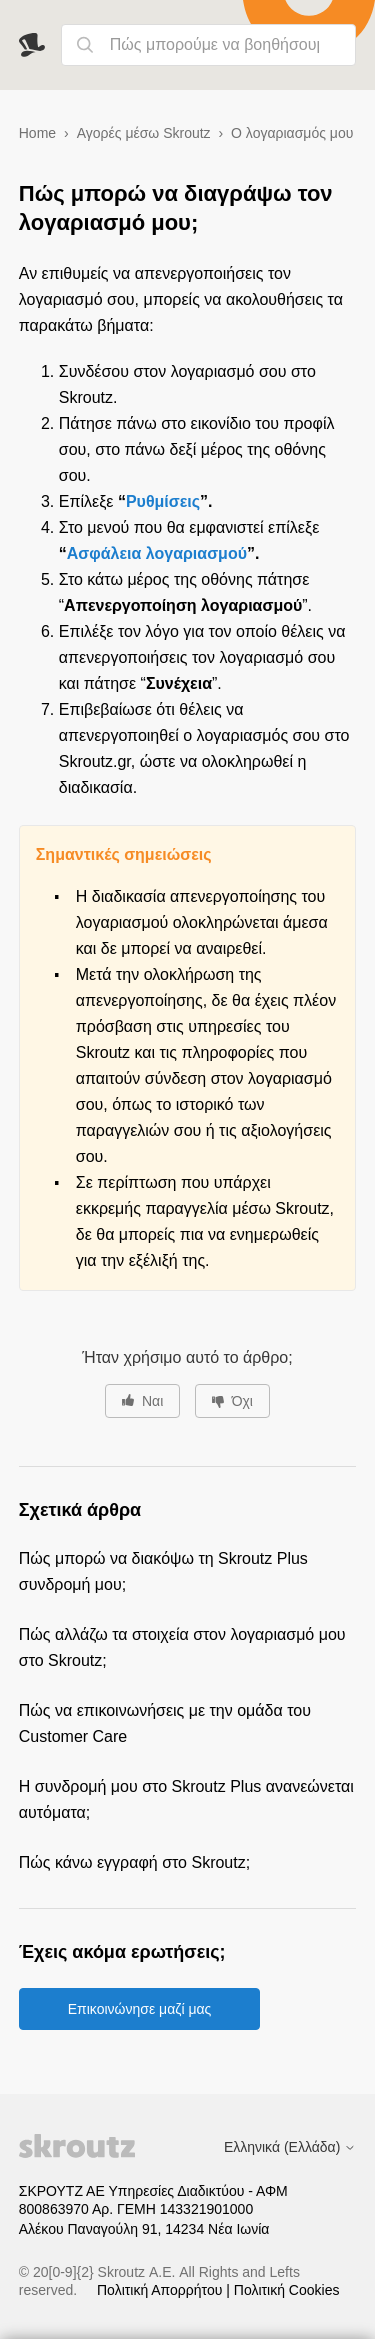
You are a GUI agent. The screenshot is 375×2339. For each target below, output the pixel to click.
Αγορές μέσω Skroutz (144, 133)
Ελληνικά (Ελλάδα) (290, 2147)
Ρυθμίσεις (163, 501)
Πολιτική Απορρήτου (161, 2290)
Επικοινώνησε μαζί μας (140, 2009)
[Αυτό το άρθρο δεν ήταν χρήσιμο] (232, 1401)
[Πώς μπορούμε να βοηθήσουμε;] (209, 45)
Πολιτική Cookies (287, 2290)
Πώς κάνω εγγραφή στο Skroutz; (134, 1862)
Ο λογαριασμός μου (292, 133)
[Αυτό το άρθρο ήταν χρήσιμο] (142, 1401)
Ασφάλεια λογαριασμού (157, 553)
